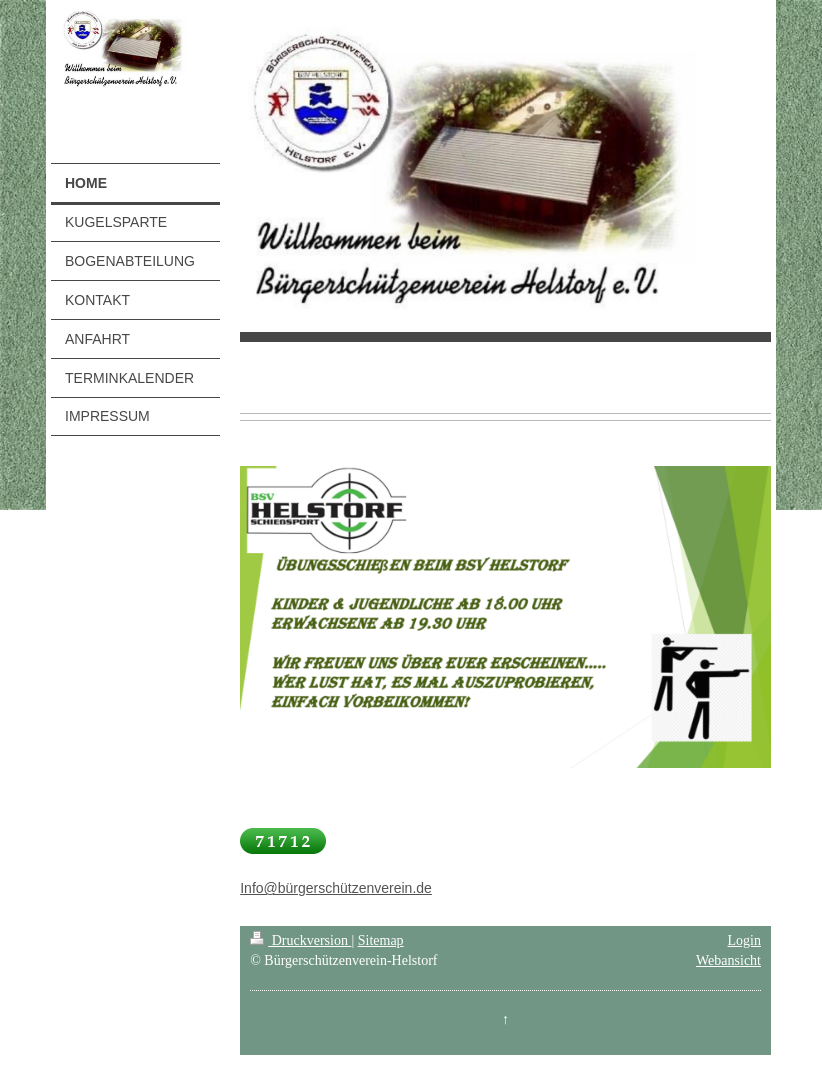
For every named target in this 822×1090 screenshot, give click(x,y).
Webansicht (728, 960)
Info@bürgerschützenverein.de (336, 888)
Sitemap (381, 940)
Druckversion (300, 940)
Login (744, 940)
